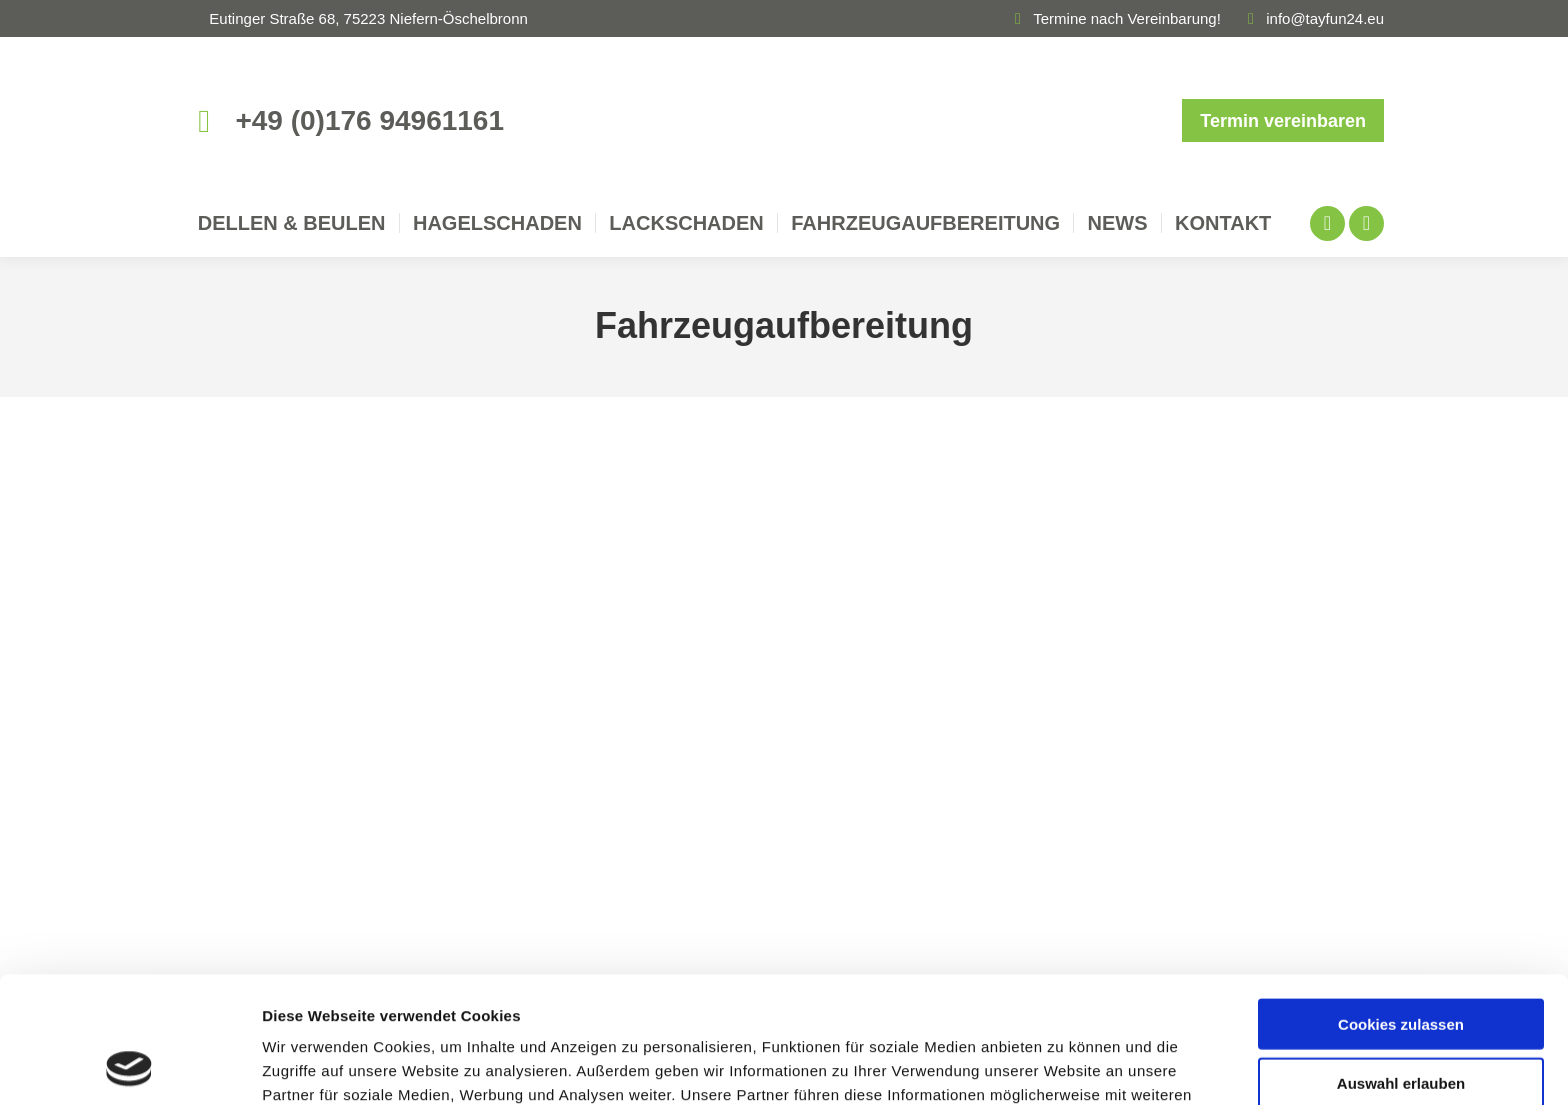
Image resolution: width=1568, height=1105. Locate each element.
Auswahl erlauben (1401, 964)
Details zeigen (1063, 1065)
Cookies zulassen (1401, 905)
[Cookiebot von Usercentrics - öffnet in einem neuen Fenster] (129, 1066)
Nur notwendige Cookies (1401, 1022)
